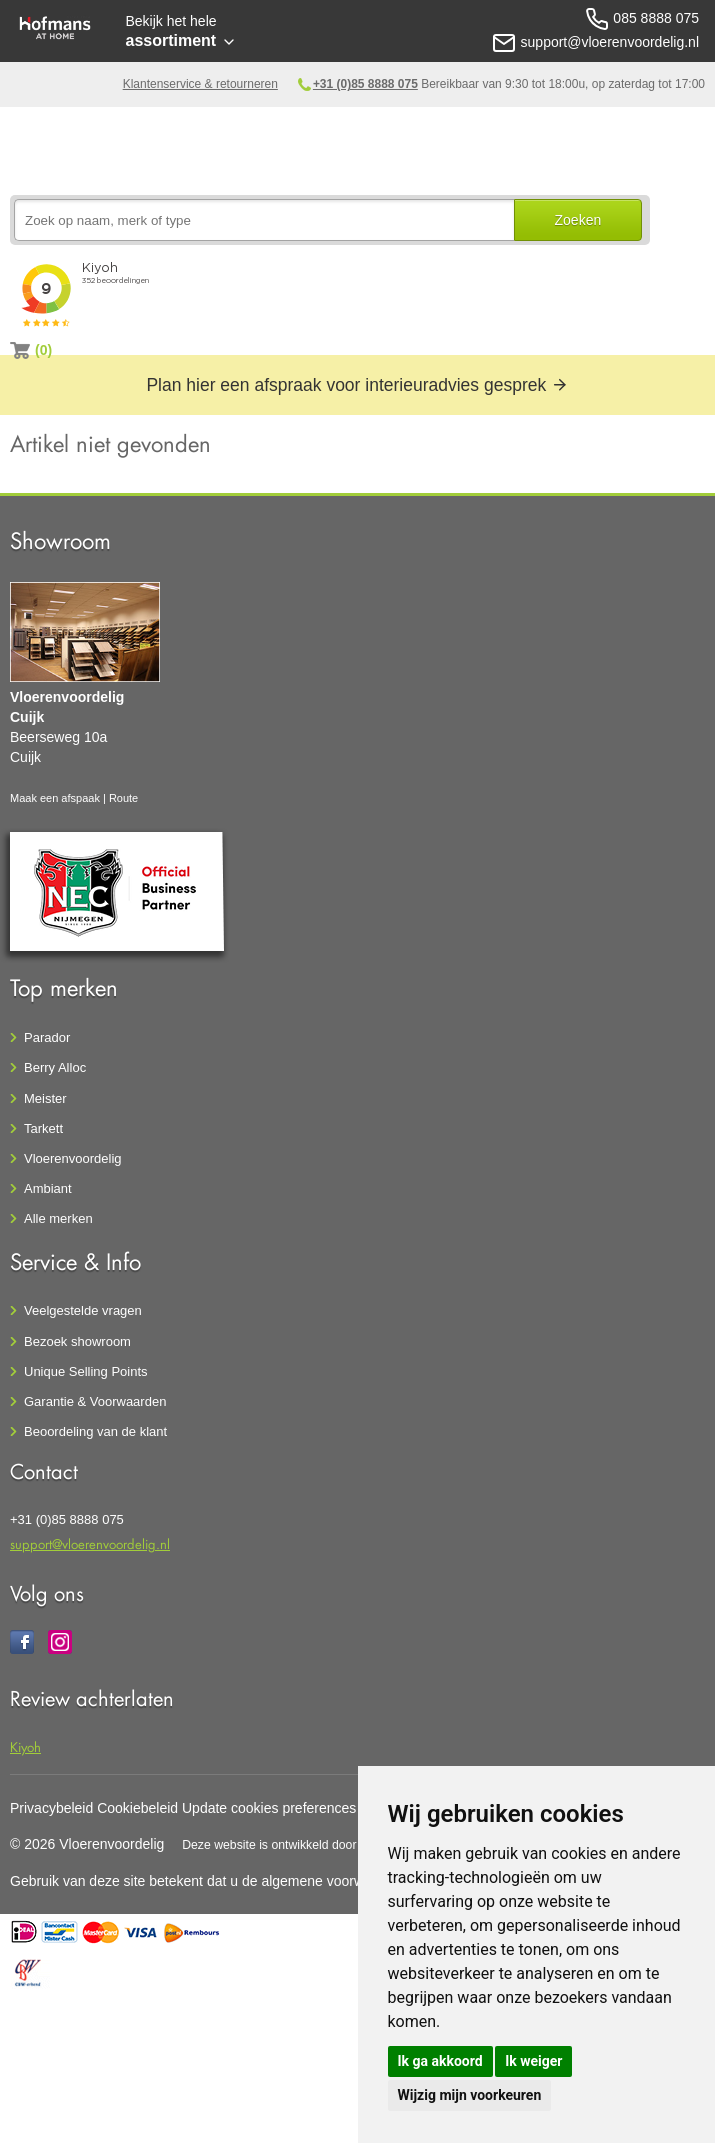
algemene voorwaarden (334, 1881)
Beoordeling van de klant (95, 1431)
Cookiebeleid (137, 1808)
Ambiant (48, 1188)
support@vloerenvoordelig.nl (90, 1543)
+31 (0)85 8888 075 (365, 84)
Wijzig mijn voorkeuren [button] (470, 2095)
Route (123, 798)
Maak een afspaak (55, 798)
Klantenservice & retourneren (200, 84)
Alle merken (58, 1218)
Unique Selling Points (86, 1371)
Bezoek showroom (77, 1341)
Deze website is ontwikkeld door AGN (284, 1845)
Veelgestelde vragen (83, 1310)
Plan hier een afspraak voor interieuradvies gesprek (357, 385)
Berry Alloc (55, 1067)
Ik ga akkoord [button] (440, 2061)
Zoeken (578, 220)
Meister (45, 1098)
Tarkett (43, 1128)
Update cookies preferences (269, 1808)
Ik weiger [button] (533, 2061)
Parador (47, 1037)
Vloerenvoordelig (73, 1158)
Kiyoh (25, 1746)
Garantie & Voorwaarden (95, 1401)
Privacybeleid (51, 1808)
